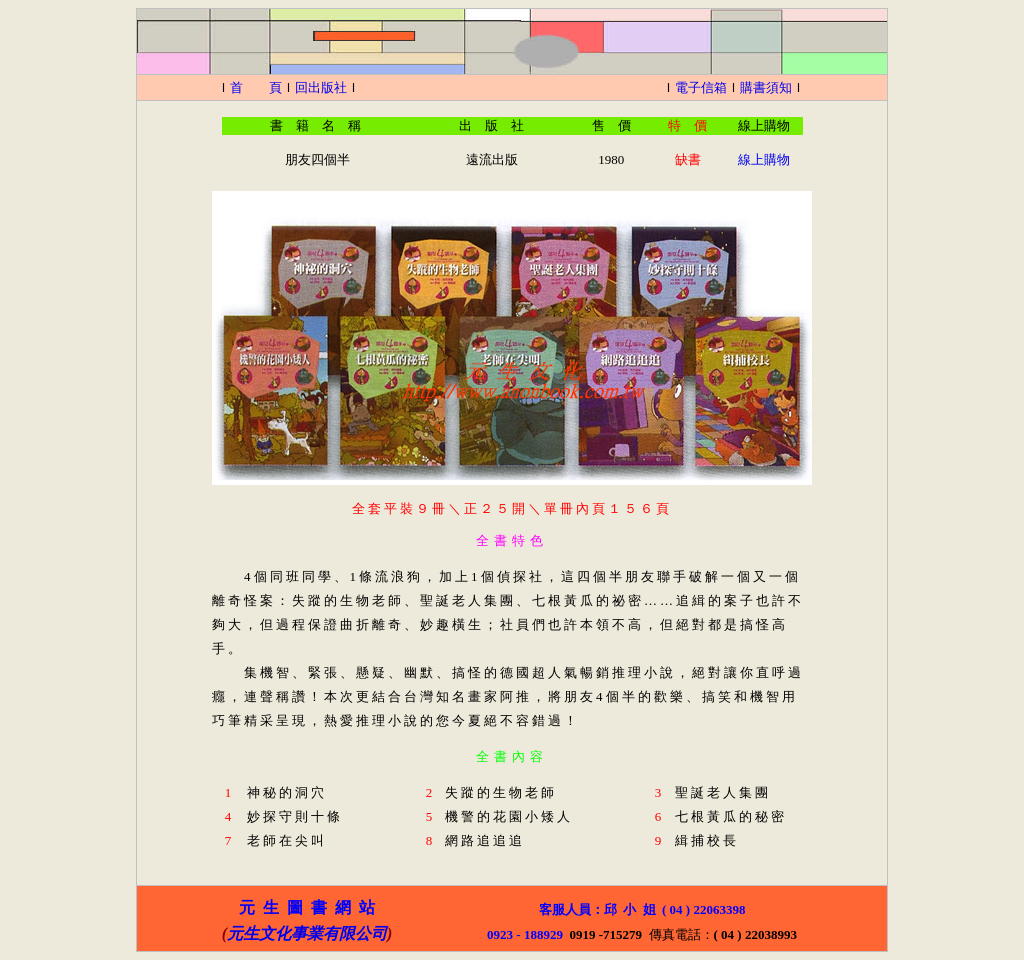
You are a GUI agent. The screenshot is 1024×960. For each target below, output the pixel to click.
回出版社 (321, 87)
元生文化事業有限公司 (307, 933)
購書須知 (766, 87)
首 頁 (256, 87)
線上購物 (764, 159)
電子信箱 (701, 87)
